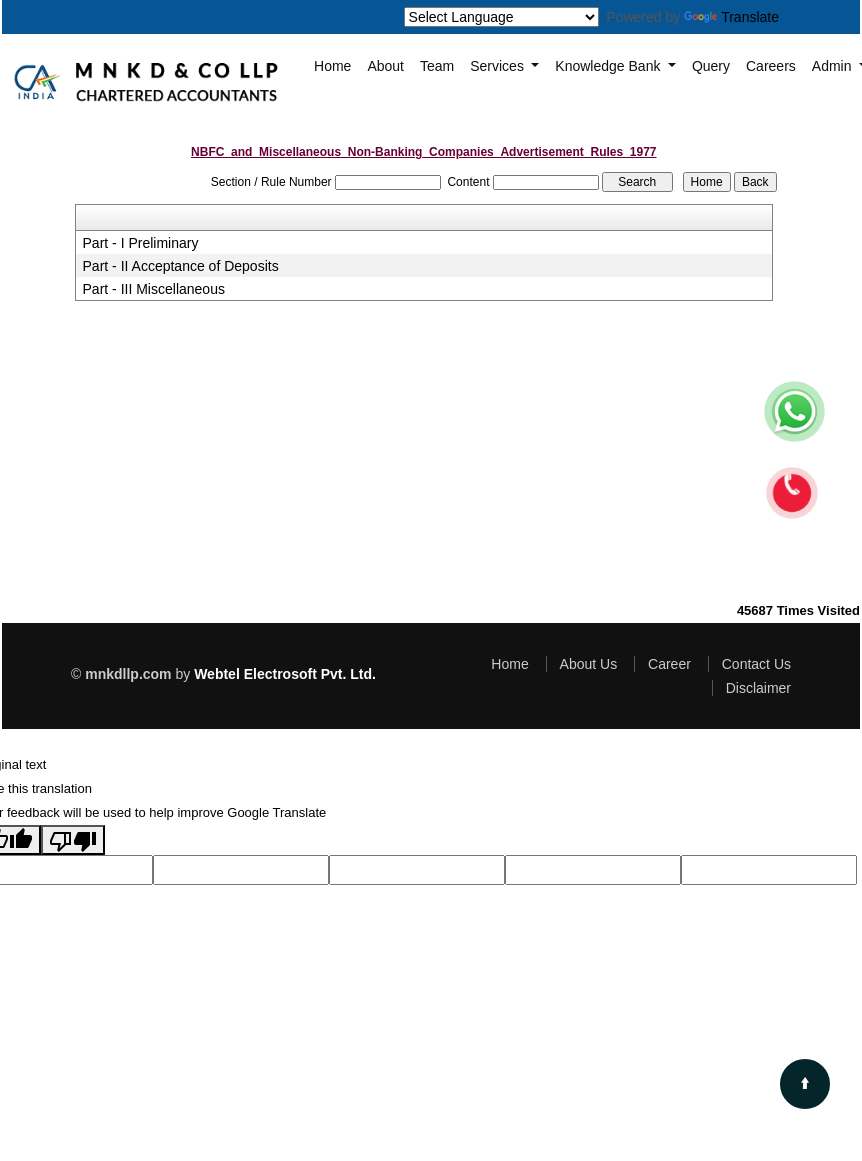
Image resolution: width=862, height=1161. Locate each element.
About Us (589, 664)
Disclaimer (758, 688)
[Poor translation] (73, 840)
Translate (731, 17)
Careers (771, 66)
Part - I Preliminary (141, 243)
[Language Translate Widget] (501, 17)
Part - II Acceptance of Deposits (181, 266)
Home (332, 66)
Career (669, 664)
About (385, 66)
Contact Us (756, 664)
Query (711, 66)
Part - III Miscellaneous (154, 289)
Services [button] (499, 66)
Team (437, 66)
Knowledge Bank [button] (609, 66)
